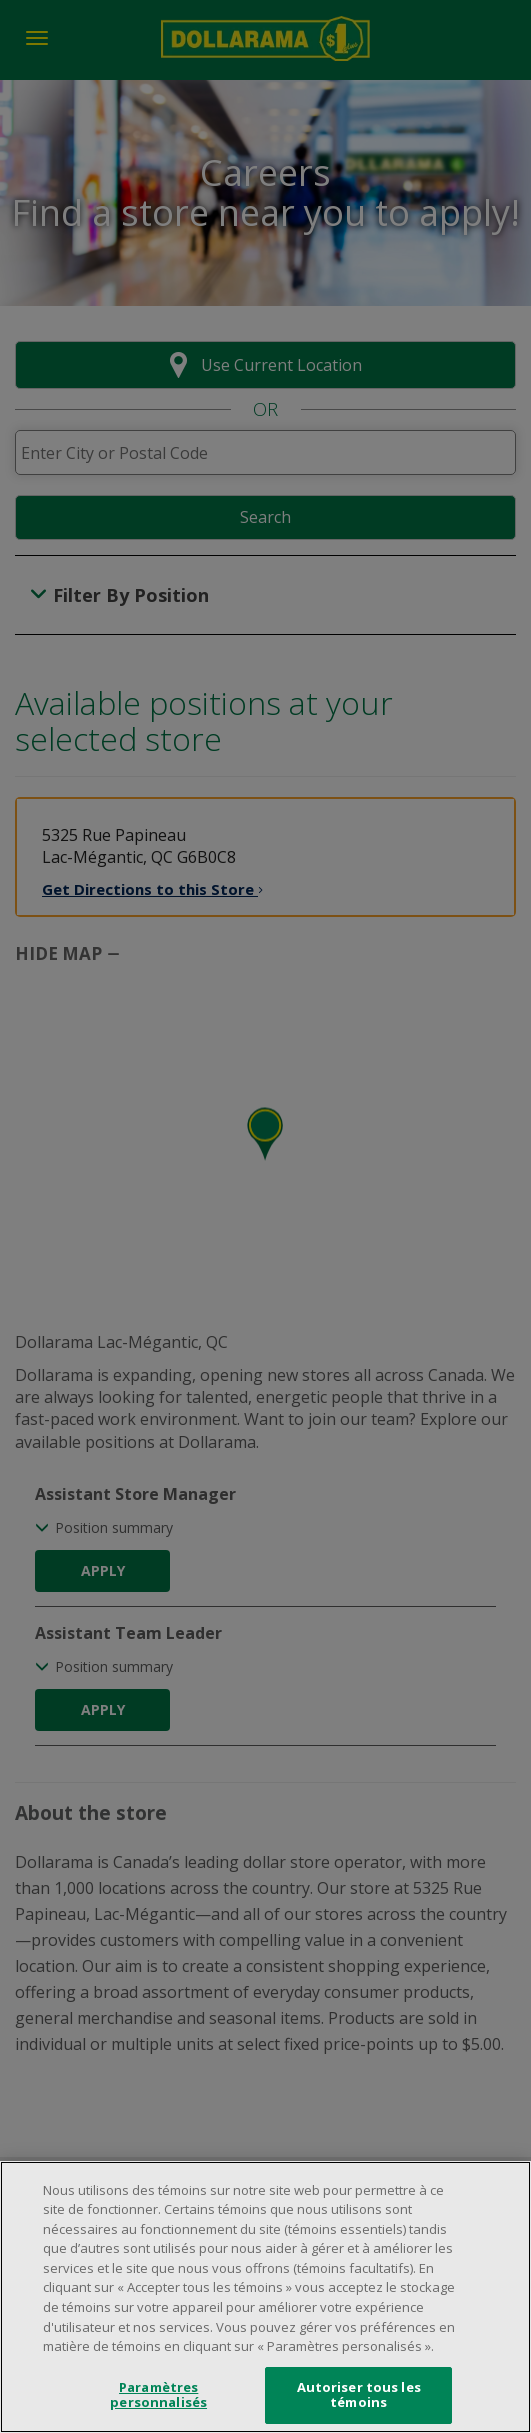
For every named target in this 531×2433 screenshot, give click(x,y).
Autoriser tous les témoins (359, 2397)
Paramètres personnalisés (158, 2397)
